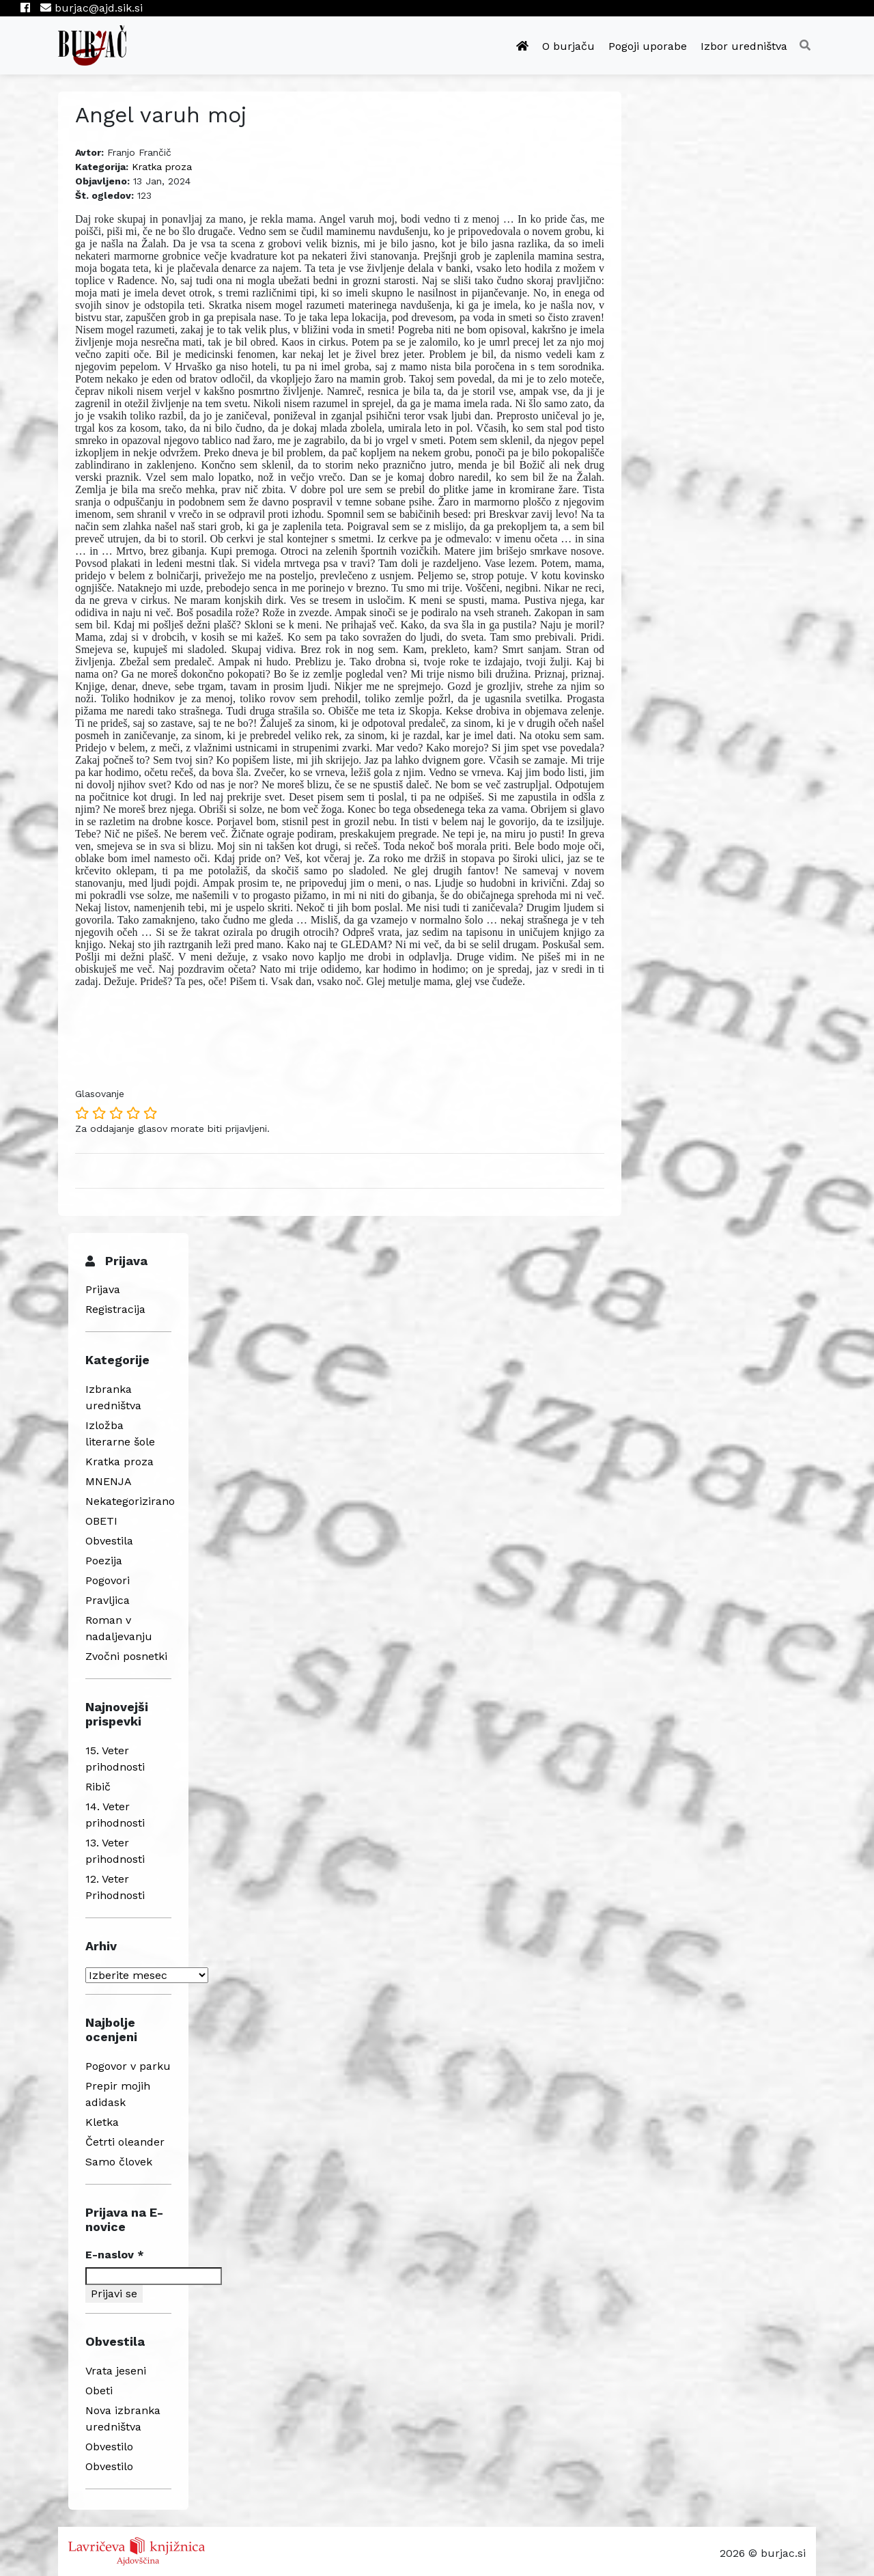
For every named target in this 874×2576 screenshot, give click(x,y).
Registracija (115, 1309)
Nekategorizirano (130, 1501)
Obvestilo (109, 2446)
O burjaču (568, 46)
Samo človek (118, 2161)
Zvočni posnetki (126, 1656)
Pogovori (107, 1580)
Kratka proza (162, 166)
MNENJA (108, 1481)
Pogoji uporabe (647, 46)
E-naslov (114, 2254)
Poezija (103, 1560)
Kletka (102, 2122)
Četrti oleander (125, 2141)
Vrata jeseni (115, 2370)
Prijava (102, 1289)
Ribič (98, 1786)
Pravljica (107, 1600)
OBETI (101, 1520)
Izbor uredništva (744, 46)
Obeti (99, 2390)
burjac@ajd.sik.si (91, 7)
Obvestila (109, 1540)
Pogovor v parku (128, 2066)
